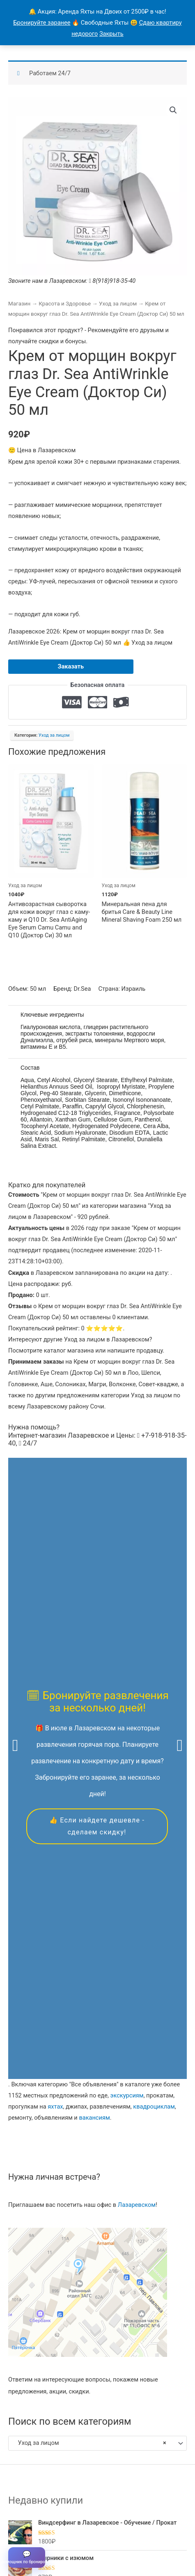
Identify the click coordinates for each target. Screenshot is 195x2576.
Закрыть (111, 33)
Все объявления (77, 2515)
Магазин (19, 304)
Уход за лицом (118, 304)
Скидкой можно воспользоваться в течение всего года (97, 2371)
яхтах (55, 1656)
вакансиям (94, 1667)
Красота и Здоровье (65, 304)
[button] (173, 110)
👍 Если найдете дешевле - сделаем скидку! (97, 1601)
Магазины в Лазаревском (48, 2528)
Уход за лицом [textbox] (90, 1993)
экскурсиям (127, 1645)
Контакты (157, 2515)
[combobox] (97, 1993)
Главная (35, 2515)
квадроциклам (154, 1656)
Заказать (70, 666)
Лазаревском (137, 1754)
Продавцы (121, 2515)
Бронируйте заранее (41, 22)
